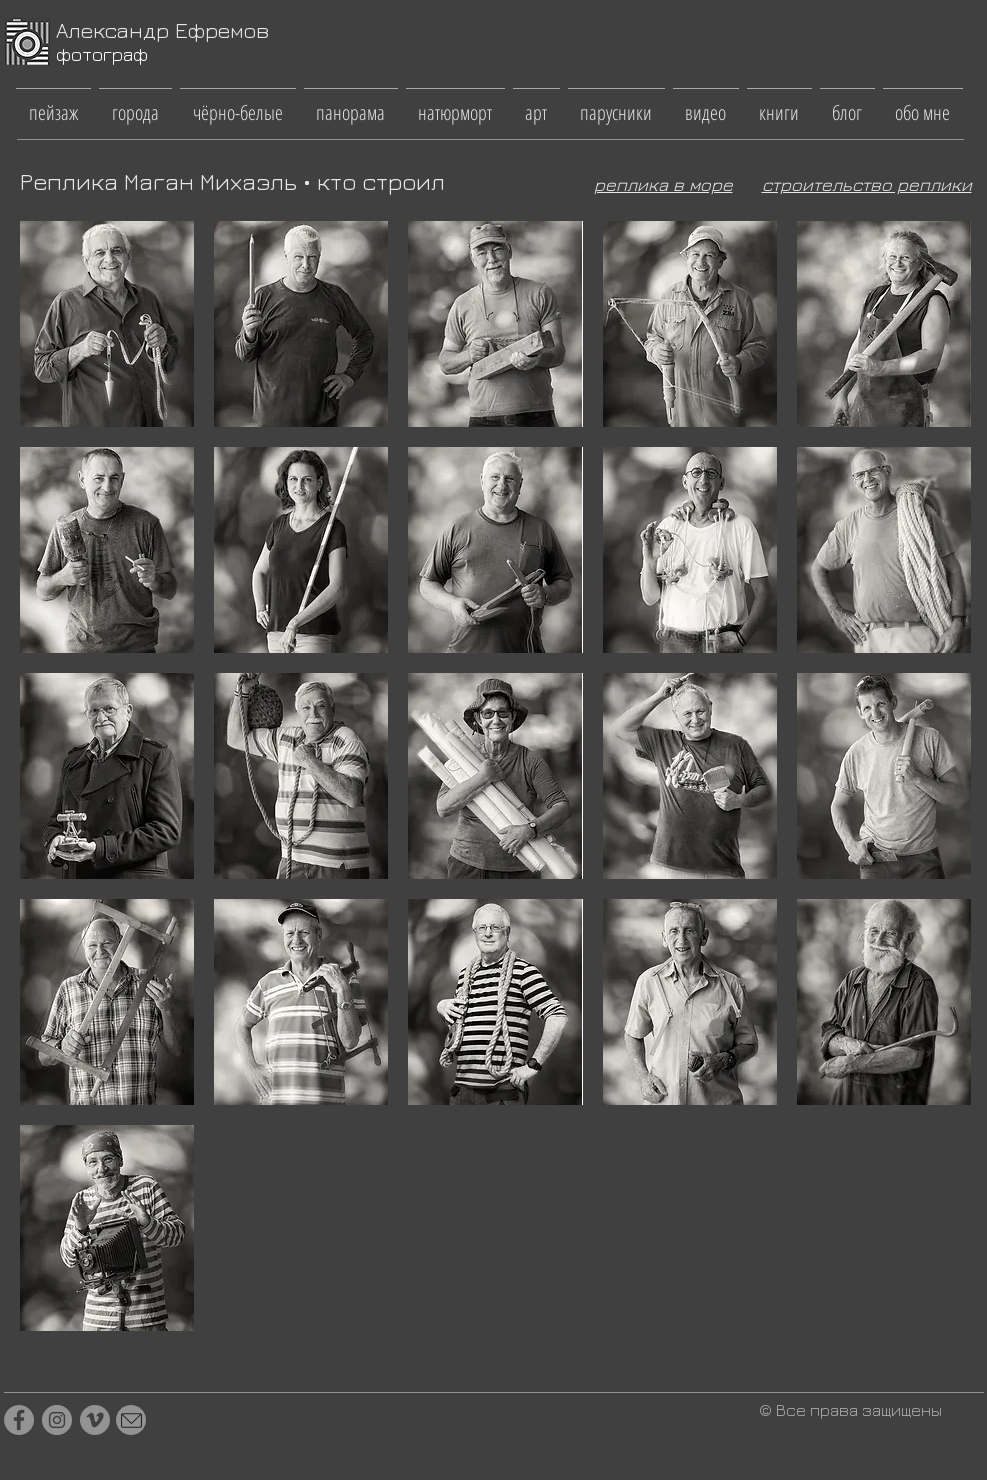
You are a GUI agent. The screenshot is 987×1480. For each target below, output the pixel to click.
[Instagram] (57, 1420)
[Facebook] (19, 1420)
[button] (53, 103)
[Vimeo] (95, 1420)
